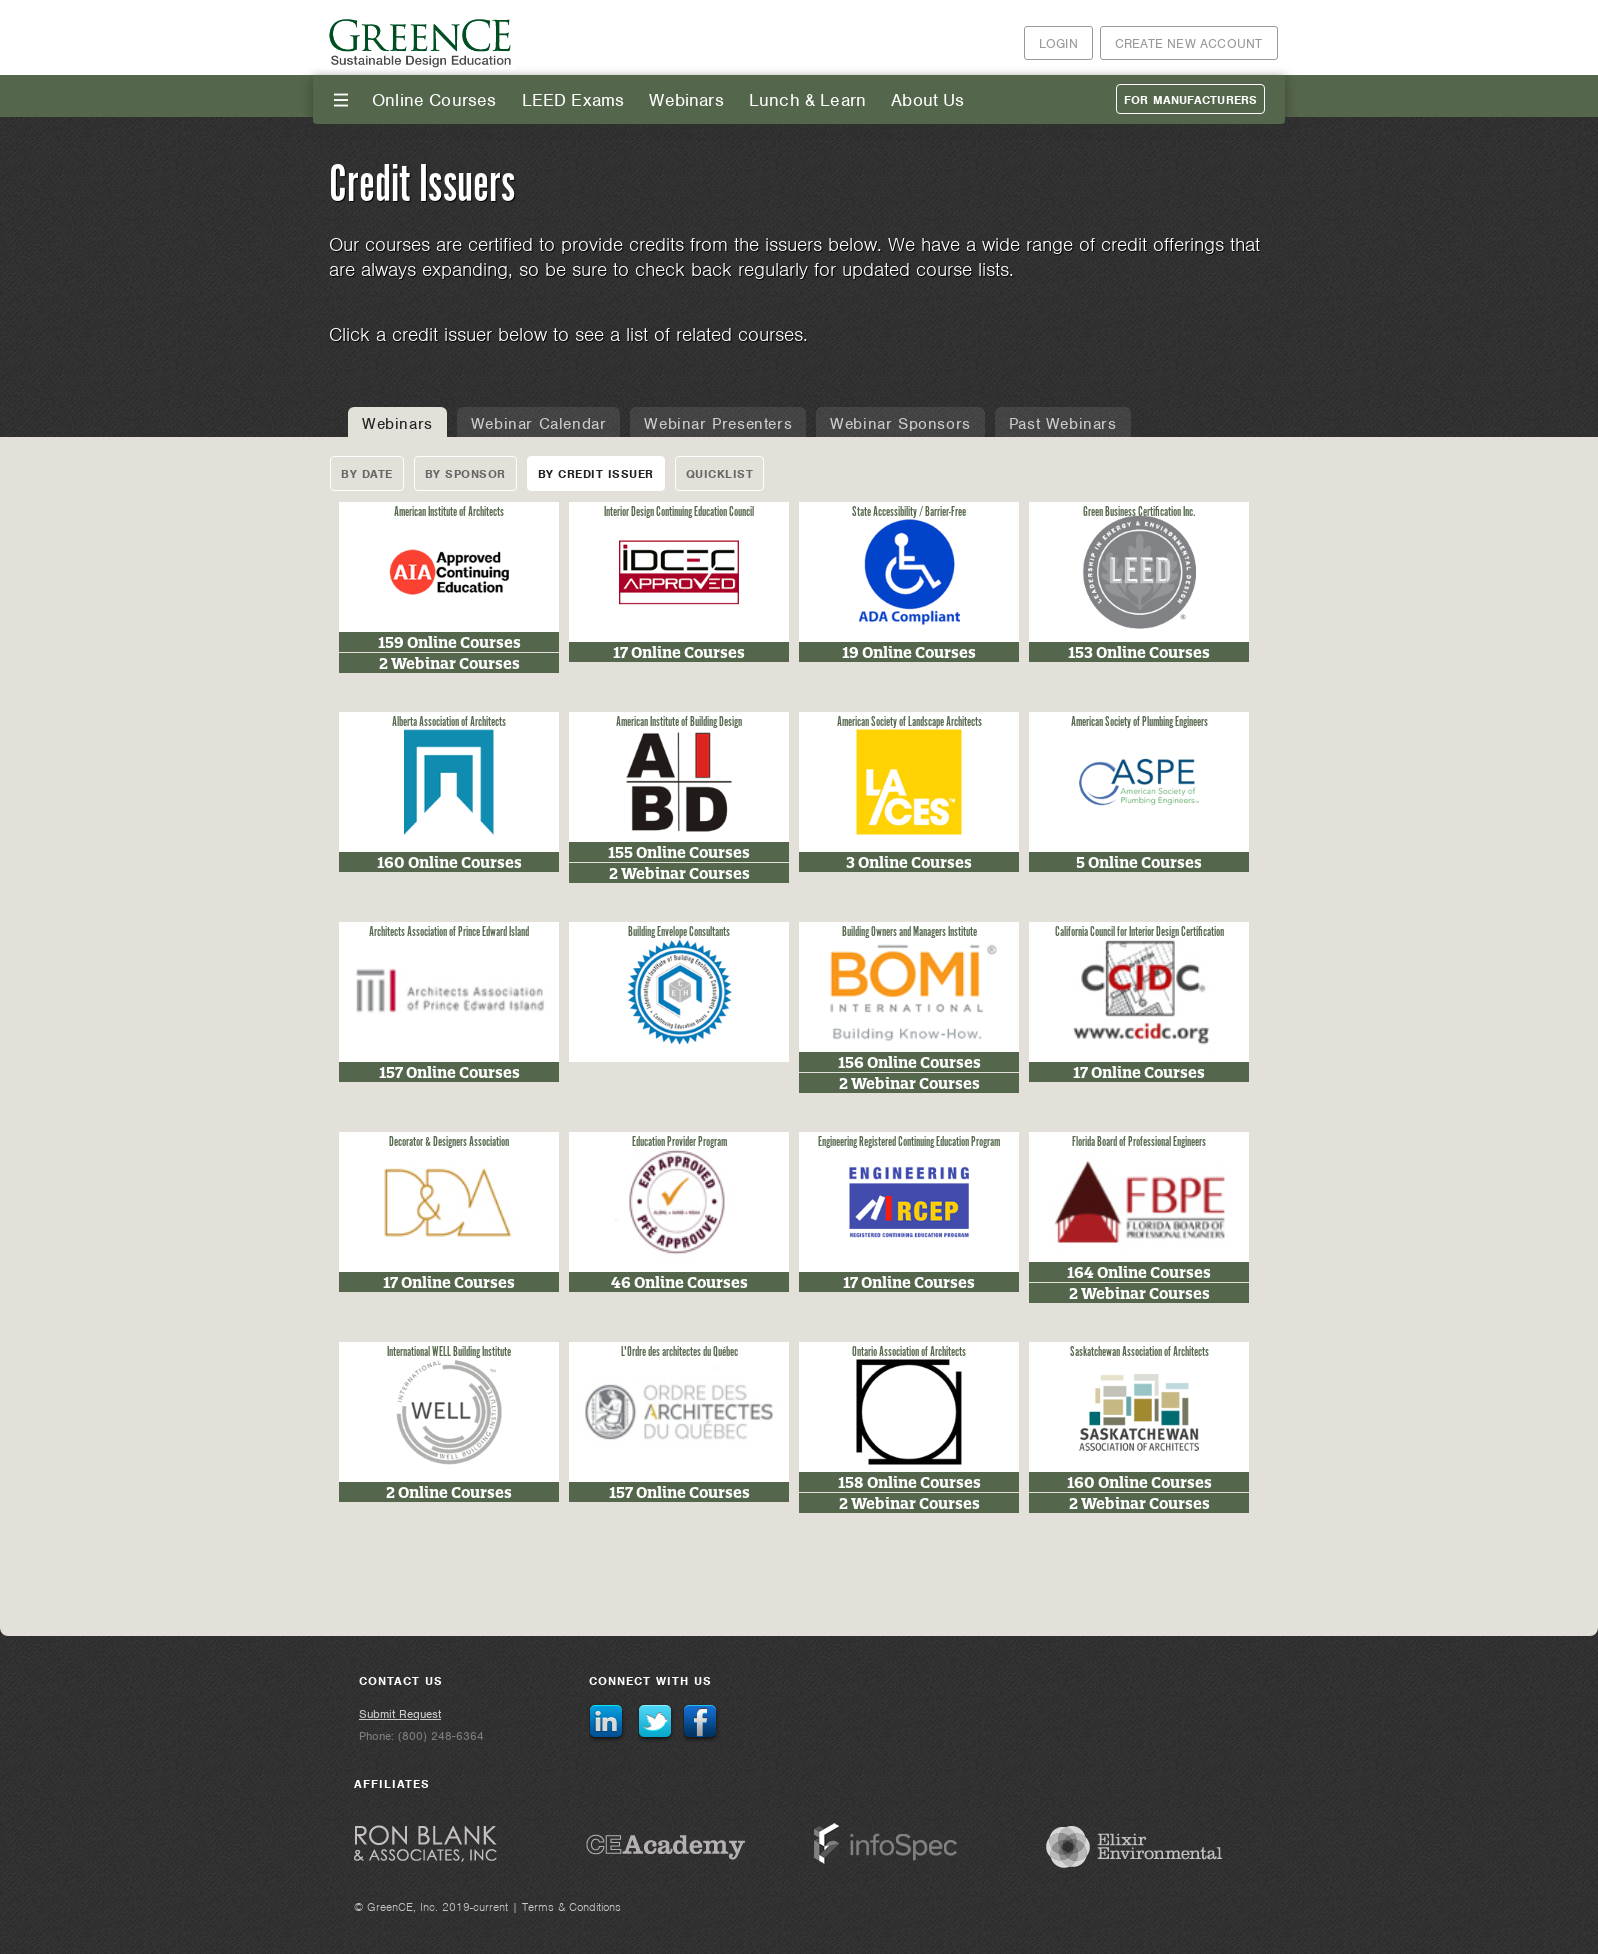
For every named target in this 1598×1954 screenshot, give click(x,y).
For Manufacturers (1190, 100)
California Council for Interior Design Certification (1139, 932)
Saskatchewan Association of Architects (1139, 1352)
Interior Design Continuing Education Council (679, 512)
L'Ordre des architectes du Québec (679, 1352)
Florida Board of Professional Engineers (1139, 1142)
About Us (927, 100)
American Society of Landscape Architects (909, 722)
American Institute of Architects (449, 512)
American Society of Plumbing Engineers (1139, 722)
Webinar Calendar (539, 424)
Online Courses (434, 100)
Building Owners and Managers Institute (909, 932)
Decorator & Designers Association (449, 1142)
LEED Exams (573, 100)
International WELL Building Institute (449, 1352)
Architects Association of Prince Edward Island (449, 932)
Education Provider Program (679, 1142)
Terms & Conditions (571, 1907)
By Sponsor (465, 474)
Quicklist (720, 474)
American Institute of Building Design (679, 722)
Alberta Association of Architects (449, 722)
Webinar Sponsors (900, 424)
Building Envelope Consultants (679, 932)
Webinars (686, 100)
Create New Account (1189, 43)
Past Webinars (1063, 424)
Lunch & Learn (807, 100)
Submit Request (400, 1714)
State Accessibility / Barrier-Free (909, 512)
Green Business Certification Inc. (1139, 512)
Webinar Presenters (718, 424)
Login (1058, 43)
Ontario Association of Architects (909, 1352)
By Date (367, 474)
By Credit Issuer (596, 474)
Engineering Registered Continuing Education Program (909, 1142)
